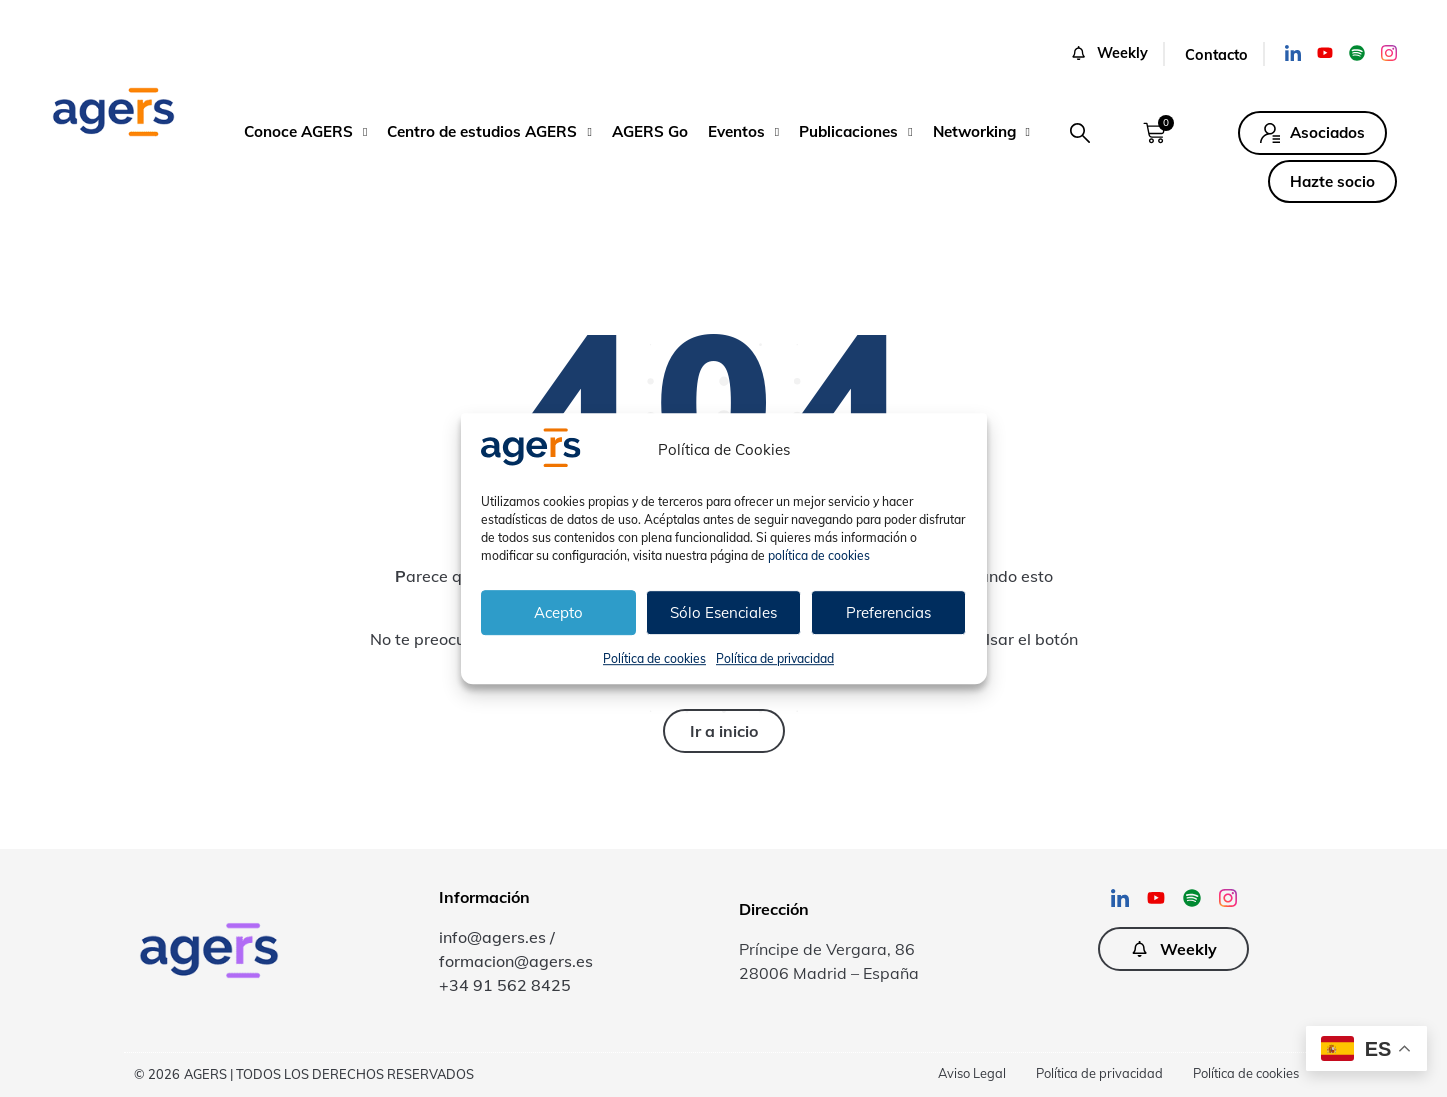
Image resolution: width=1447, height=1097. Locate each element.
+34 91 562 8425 (505, 985)
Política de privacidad (775, 658)
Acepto (558, 612)
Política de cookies (654, 658)
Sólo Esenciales (723, 612)
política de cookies (819, 555)
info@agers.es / (497, 937)
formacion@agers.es (516, 961)
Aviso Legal (972, 1073)
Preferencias (888, 612)
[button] (1080, 133)
